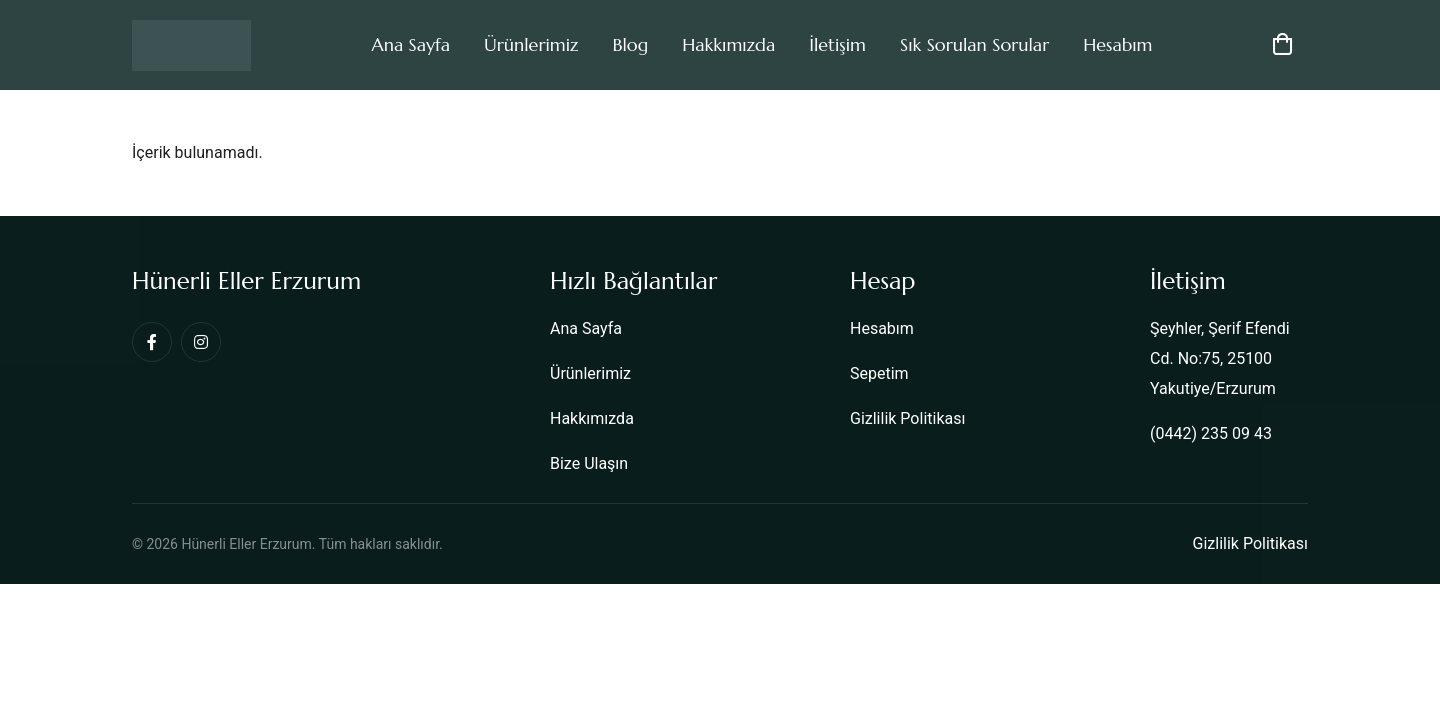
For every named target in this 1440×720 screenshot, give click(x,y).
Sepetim (879, 373)
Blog (630, 44)
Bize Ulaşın (589, 463)
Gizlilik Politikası (907, 418)
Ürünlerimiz (531, 44)
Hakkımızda (728, 44)
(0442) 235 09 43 (1211, 433)
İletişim (837, 44)
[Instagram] (201, 342)
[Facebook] (152, 342)
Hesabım (1117, 44)
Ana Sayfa (410, 44)
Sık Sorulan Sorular (974, 44)
